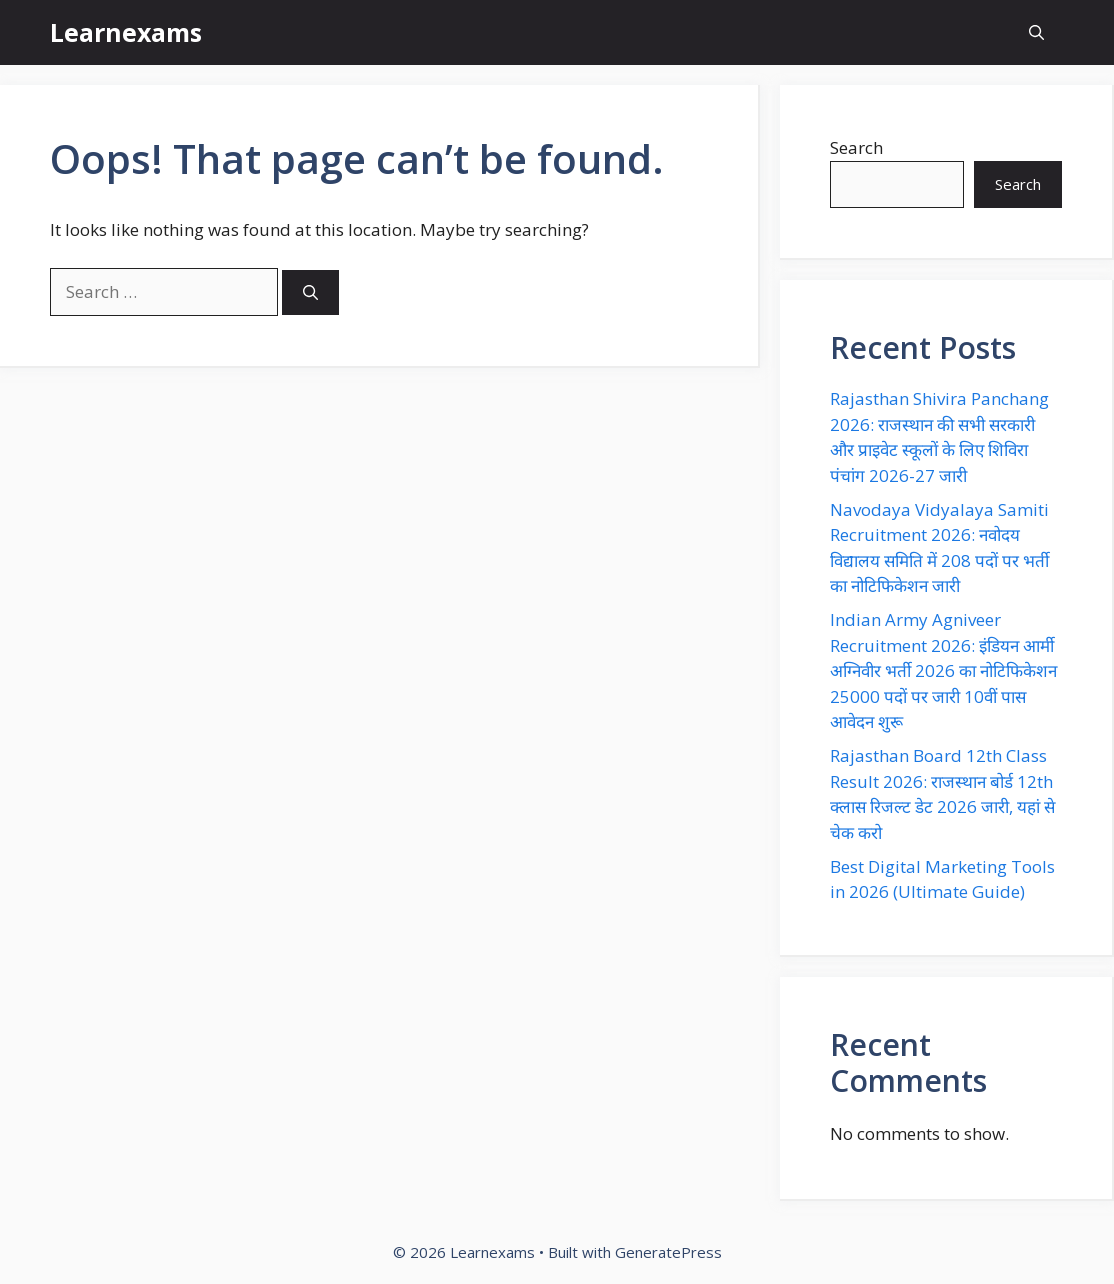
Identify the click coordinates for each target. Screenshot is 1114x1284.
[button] (1036, 32)
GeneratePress (668, 1252)
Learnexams (126, 32)
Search (856, 147)
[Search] (310, 292)
